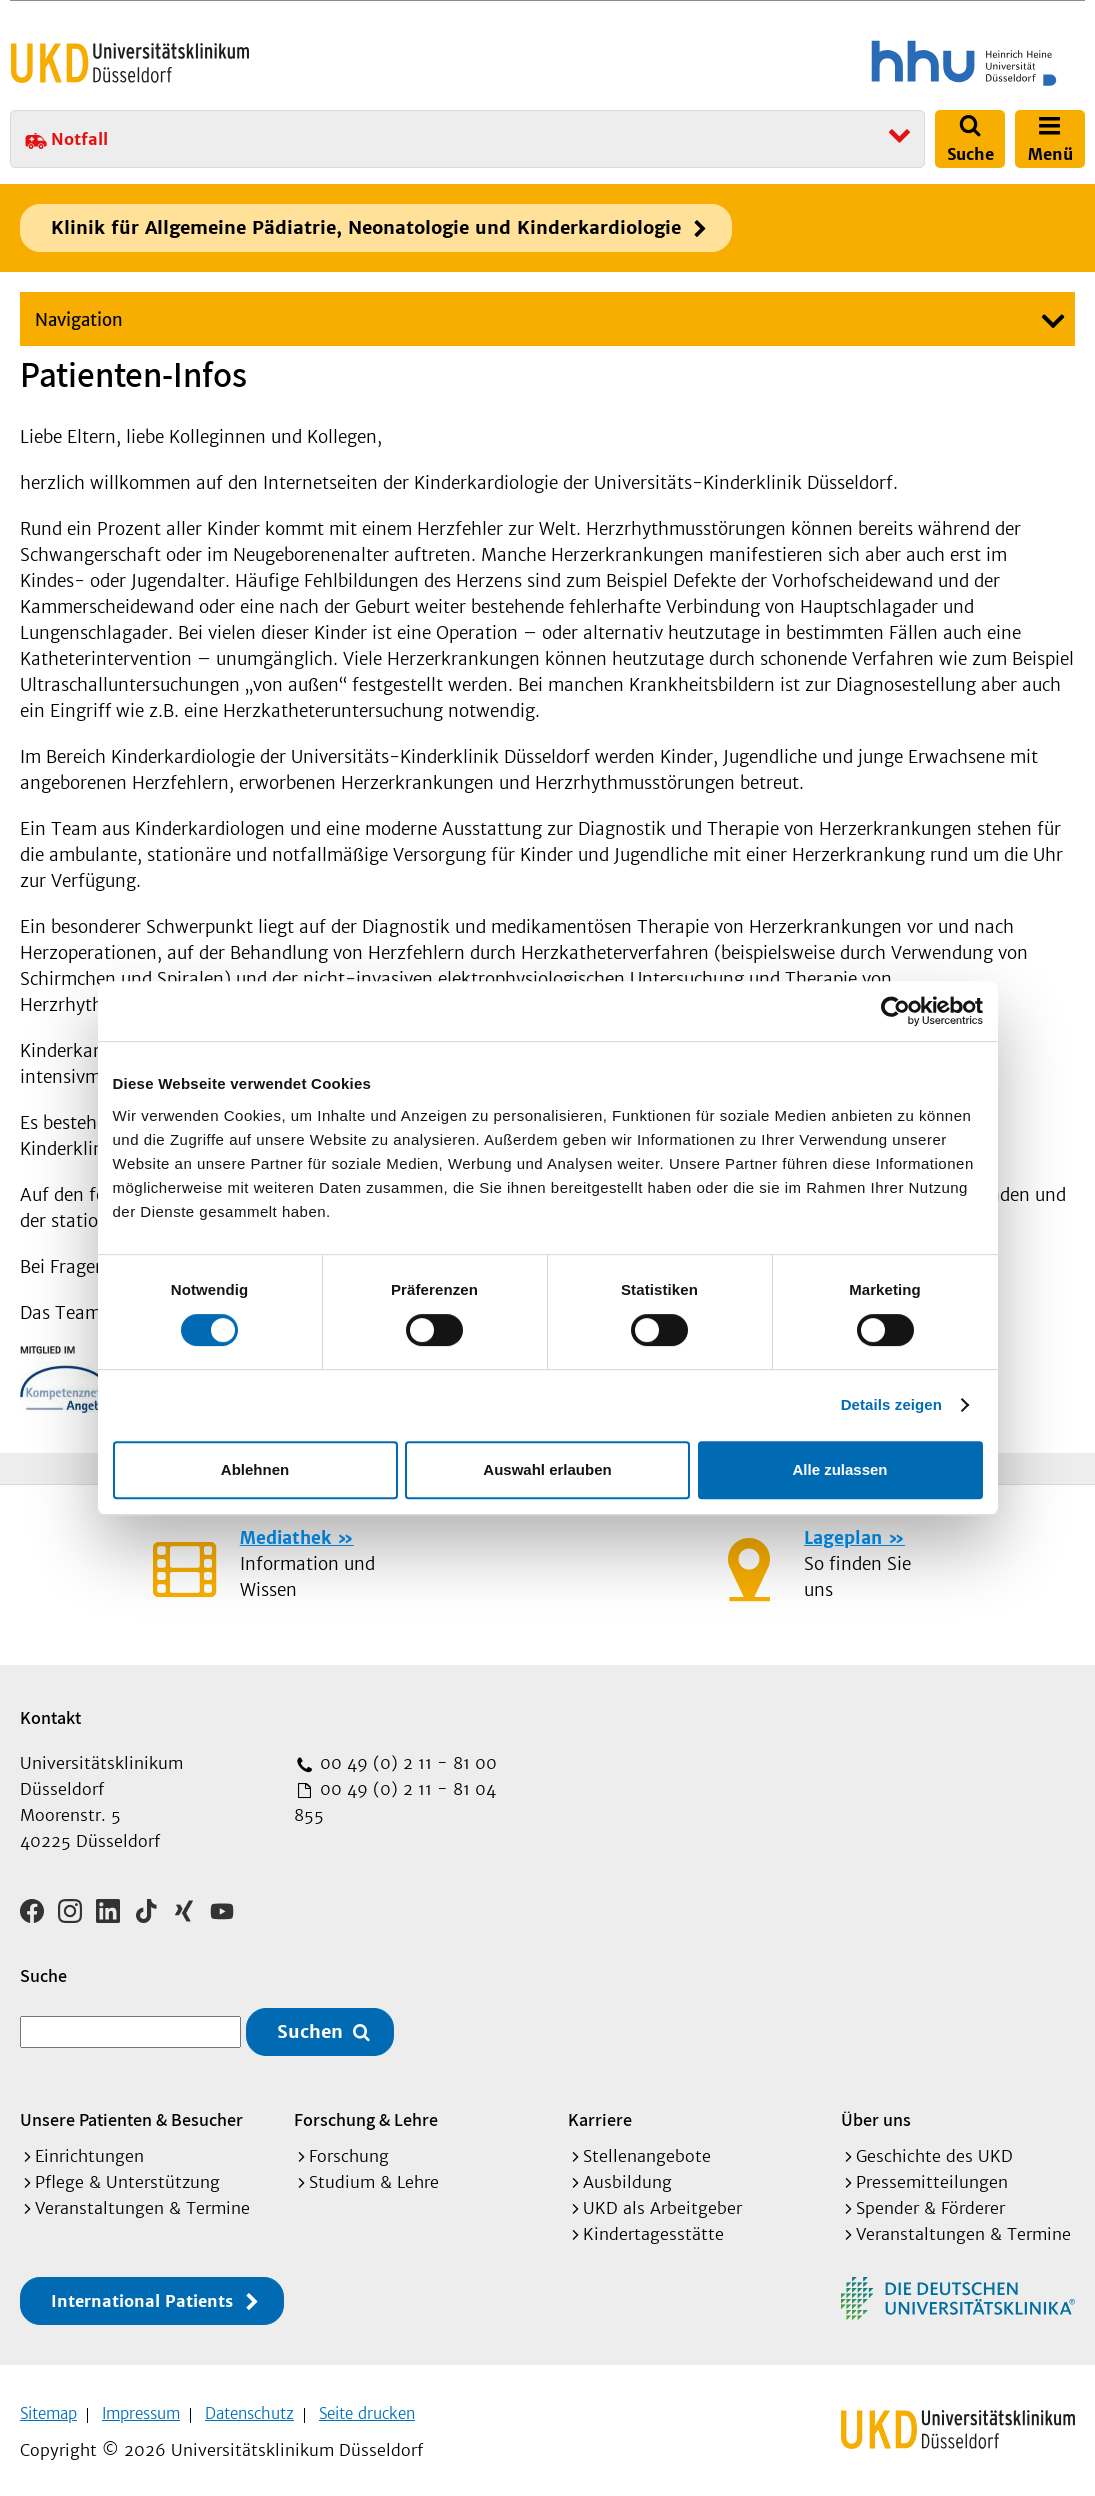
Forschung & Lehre (366, 2112)
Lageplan (843, 1538)
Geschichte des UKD (934, 2149)
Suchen (310, 2025)
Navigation (79, 320)
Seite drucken (367, 2406)
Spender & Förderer (930, 2201)
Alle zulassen (839, 1469)
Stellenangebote (647, 2149)
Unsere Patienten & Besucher (131, 2112)
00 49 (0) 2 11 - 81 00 (406, 1763)
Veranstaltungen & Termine (142, 2201)
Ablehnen (255, 1469)
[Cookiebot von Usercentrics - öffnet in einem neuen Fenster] (895, 1011)
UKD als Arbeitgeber (662, 2201)
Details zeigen (891, 1404)
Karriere (600, 2112)
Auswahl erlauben (547, 1469)
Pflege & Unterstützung (127, 2175)
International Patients (142, 2294)
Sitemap (48, 2406)
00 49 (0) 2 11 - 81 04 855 (395, 1802)
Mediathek (285, 1538)
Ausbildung (627, 2175)
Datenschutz (249, 2406)
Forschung (349, 2149)
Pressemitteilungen (932, 2175)
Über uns (876, 2112)
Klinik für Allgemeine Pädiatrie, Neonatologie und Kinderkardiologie (366, 227)
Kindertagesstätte (653, 2227)
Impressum (141, 2406)
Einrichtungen (89, 2149)
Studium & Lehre (374, 2175)
